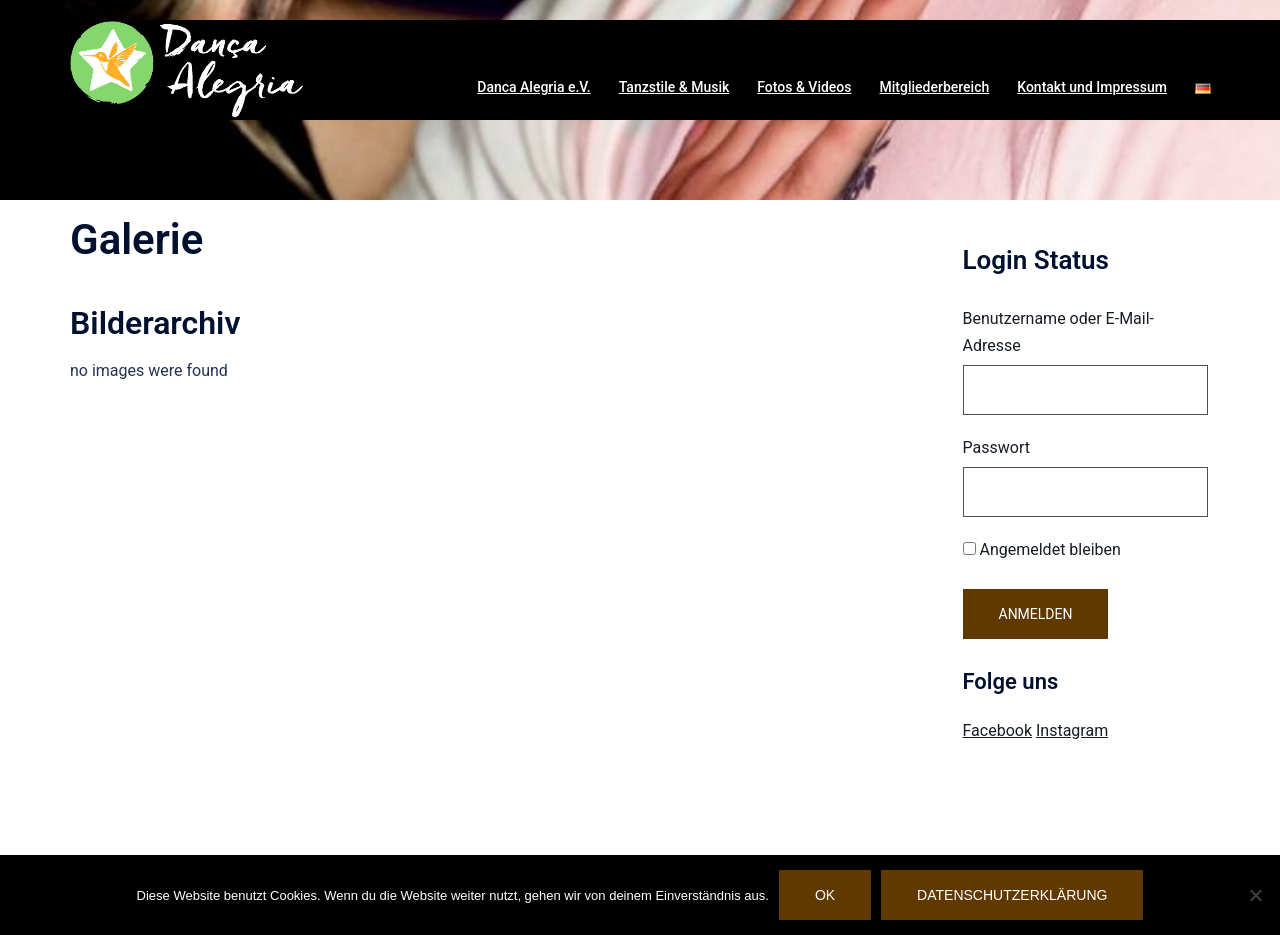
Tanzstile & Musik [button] (674, 87)
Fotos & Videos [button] (804, 87)
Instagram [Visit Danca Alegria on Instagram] (1072, 730)
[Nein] (1255, 895)
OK (825, 895)
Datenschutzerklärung (1012, 895)
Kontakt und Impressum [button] (1092, 87)
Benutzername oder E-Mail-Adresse (1059, 332)
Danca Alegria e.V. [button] (533, 87)
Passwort (996, 447)
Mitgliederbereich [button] (935, 87)
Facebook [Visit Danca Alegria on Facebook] (997, 730)
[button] (1203, 88)
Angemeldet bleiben (1042, 549)
